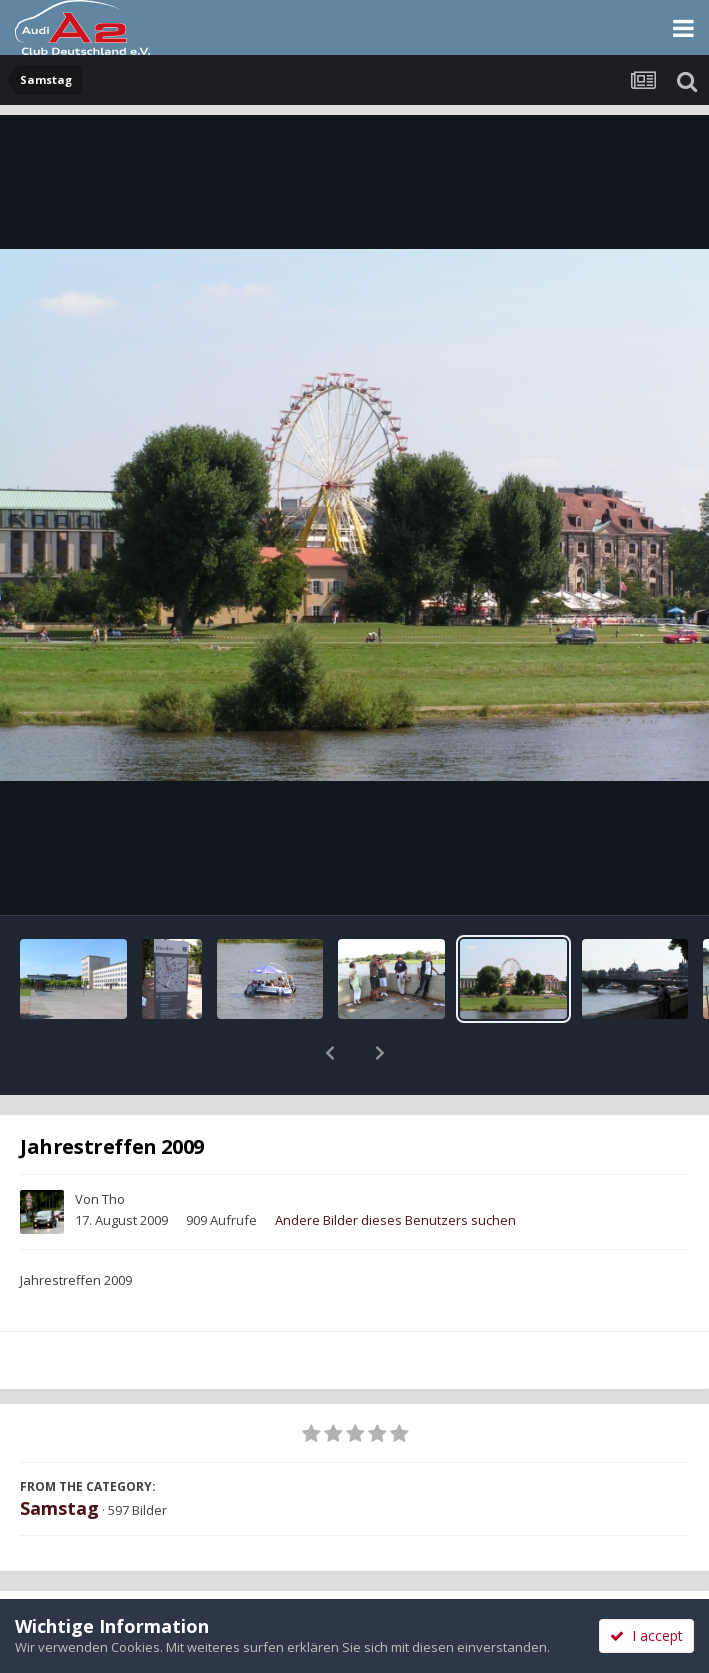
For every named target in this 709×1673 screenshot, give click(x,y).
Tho (113, 1147)
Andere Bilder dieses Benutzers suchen (395, 1168)
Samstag (59, 1456)
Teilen (176, 1575)
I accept (646, 1635)
